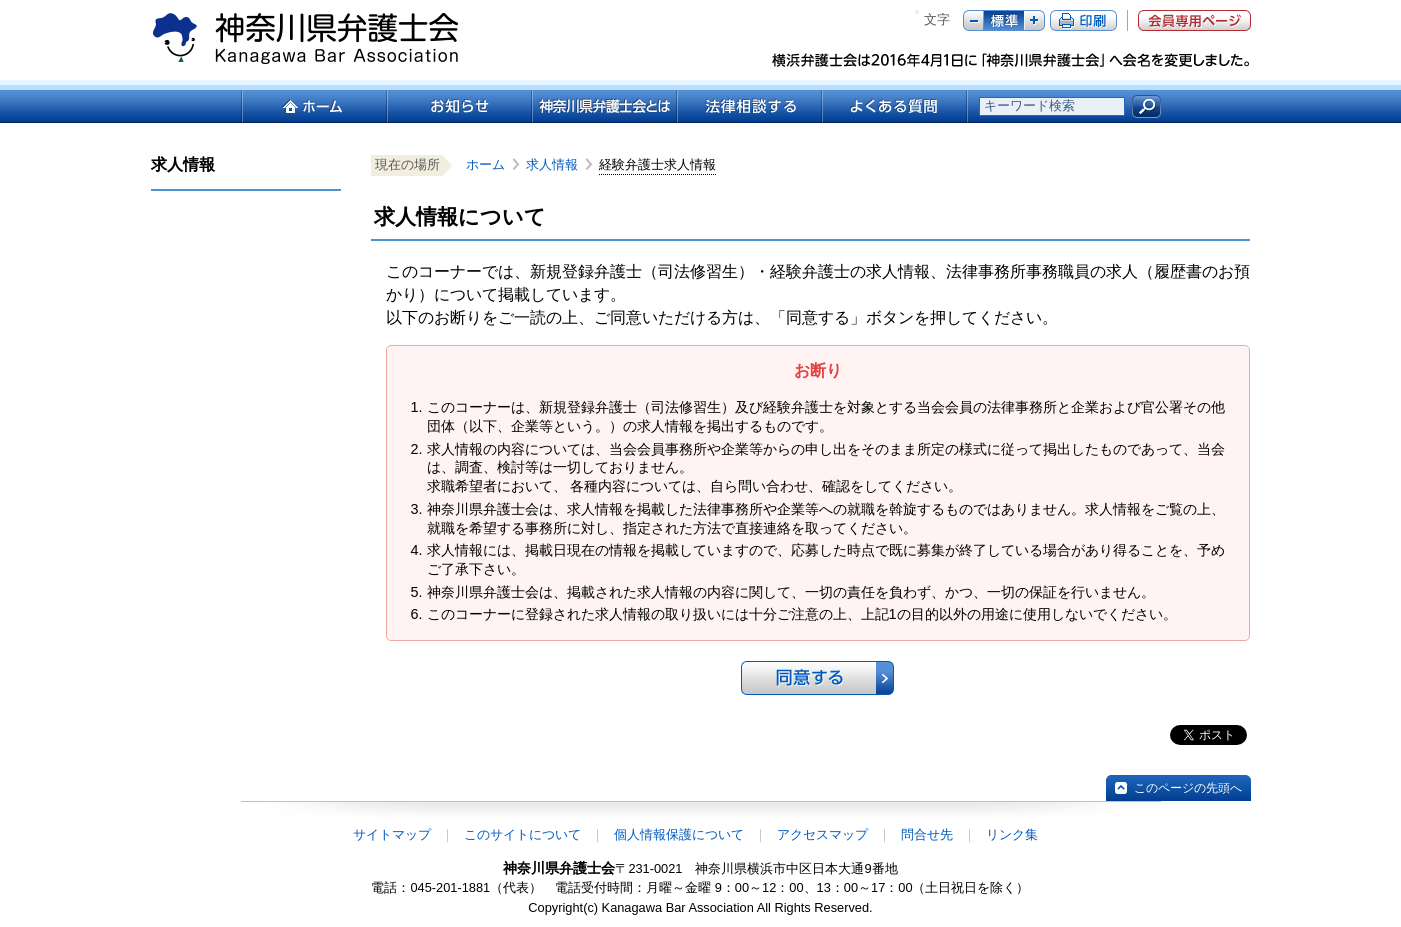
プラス (1034, 20)
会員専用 (1194, 20)
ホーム (313, 106)
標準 (1004, 20)
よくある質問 (894, 106)
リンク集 (1012, 834)
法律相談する (748, 106)
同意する (817, 678)
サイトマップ (392, 834)
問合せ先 (927, 834)
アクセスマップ (822, 834)
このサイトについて (522, 834)
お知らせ (458, 106)
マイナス (973, 20)
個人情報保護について (679, 834)
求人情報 (558, 164)
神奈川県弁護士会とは (603, 106)
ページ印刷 (1083, 20)
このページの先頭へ (1188, 788)
